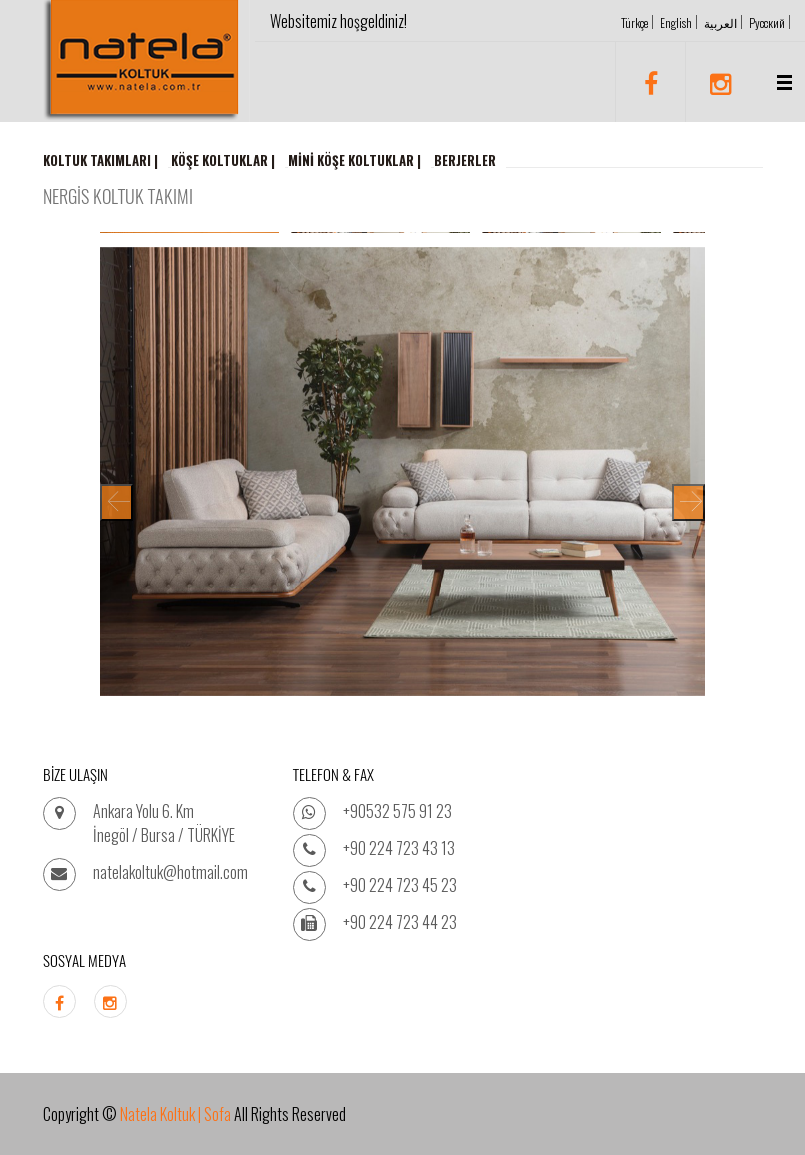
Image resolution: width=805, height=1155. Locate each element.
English (676, 22)
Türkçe (634, 22)
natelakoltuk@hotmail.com (170, 872)
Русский (767, 22)
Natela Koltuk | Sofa (175, 1114)
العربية (720, 22)
